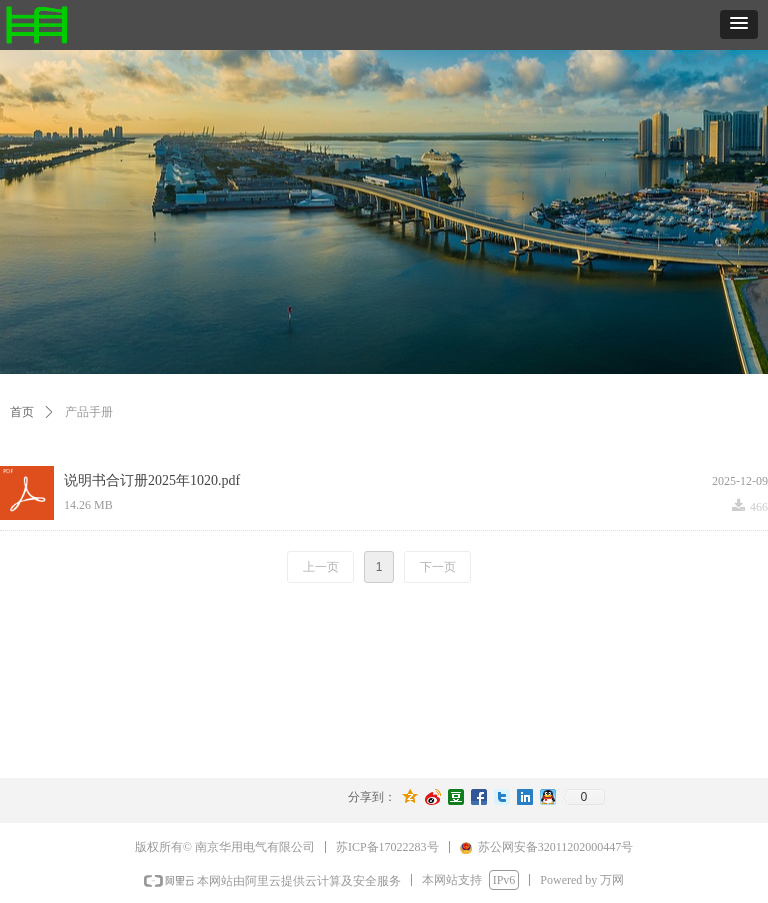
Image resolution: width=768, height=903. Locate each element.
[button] (739, 24)
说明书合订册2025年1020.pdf (152, 480)
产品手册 (89, 412)
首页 (22, 412)
